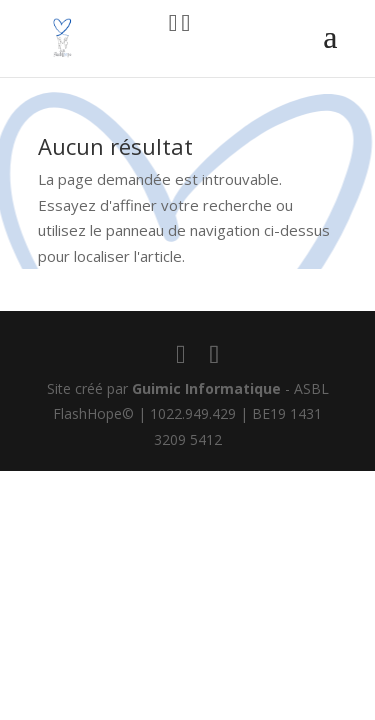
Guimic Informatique (206, 388)
